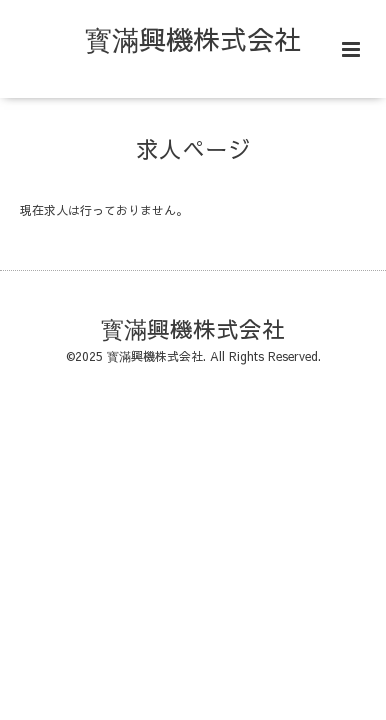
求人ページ (193, 148)
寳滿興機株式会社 (193, 38)
